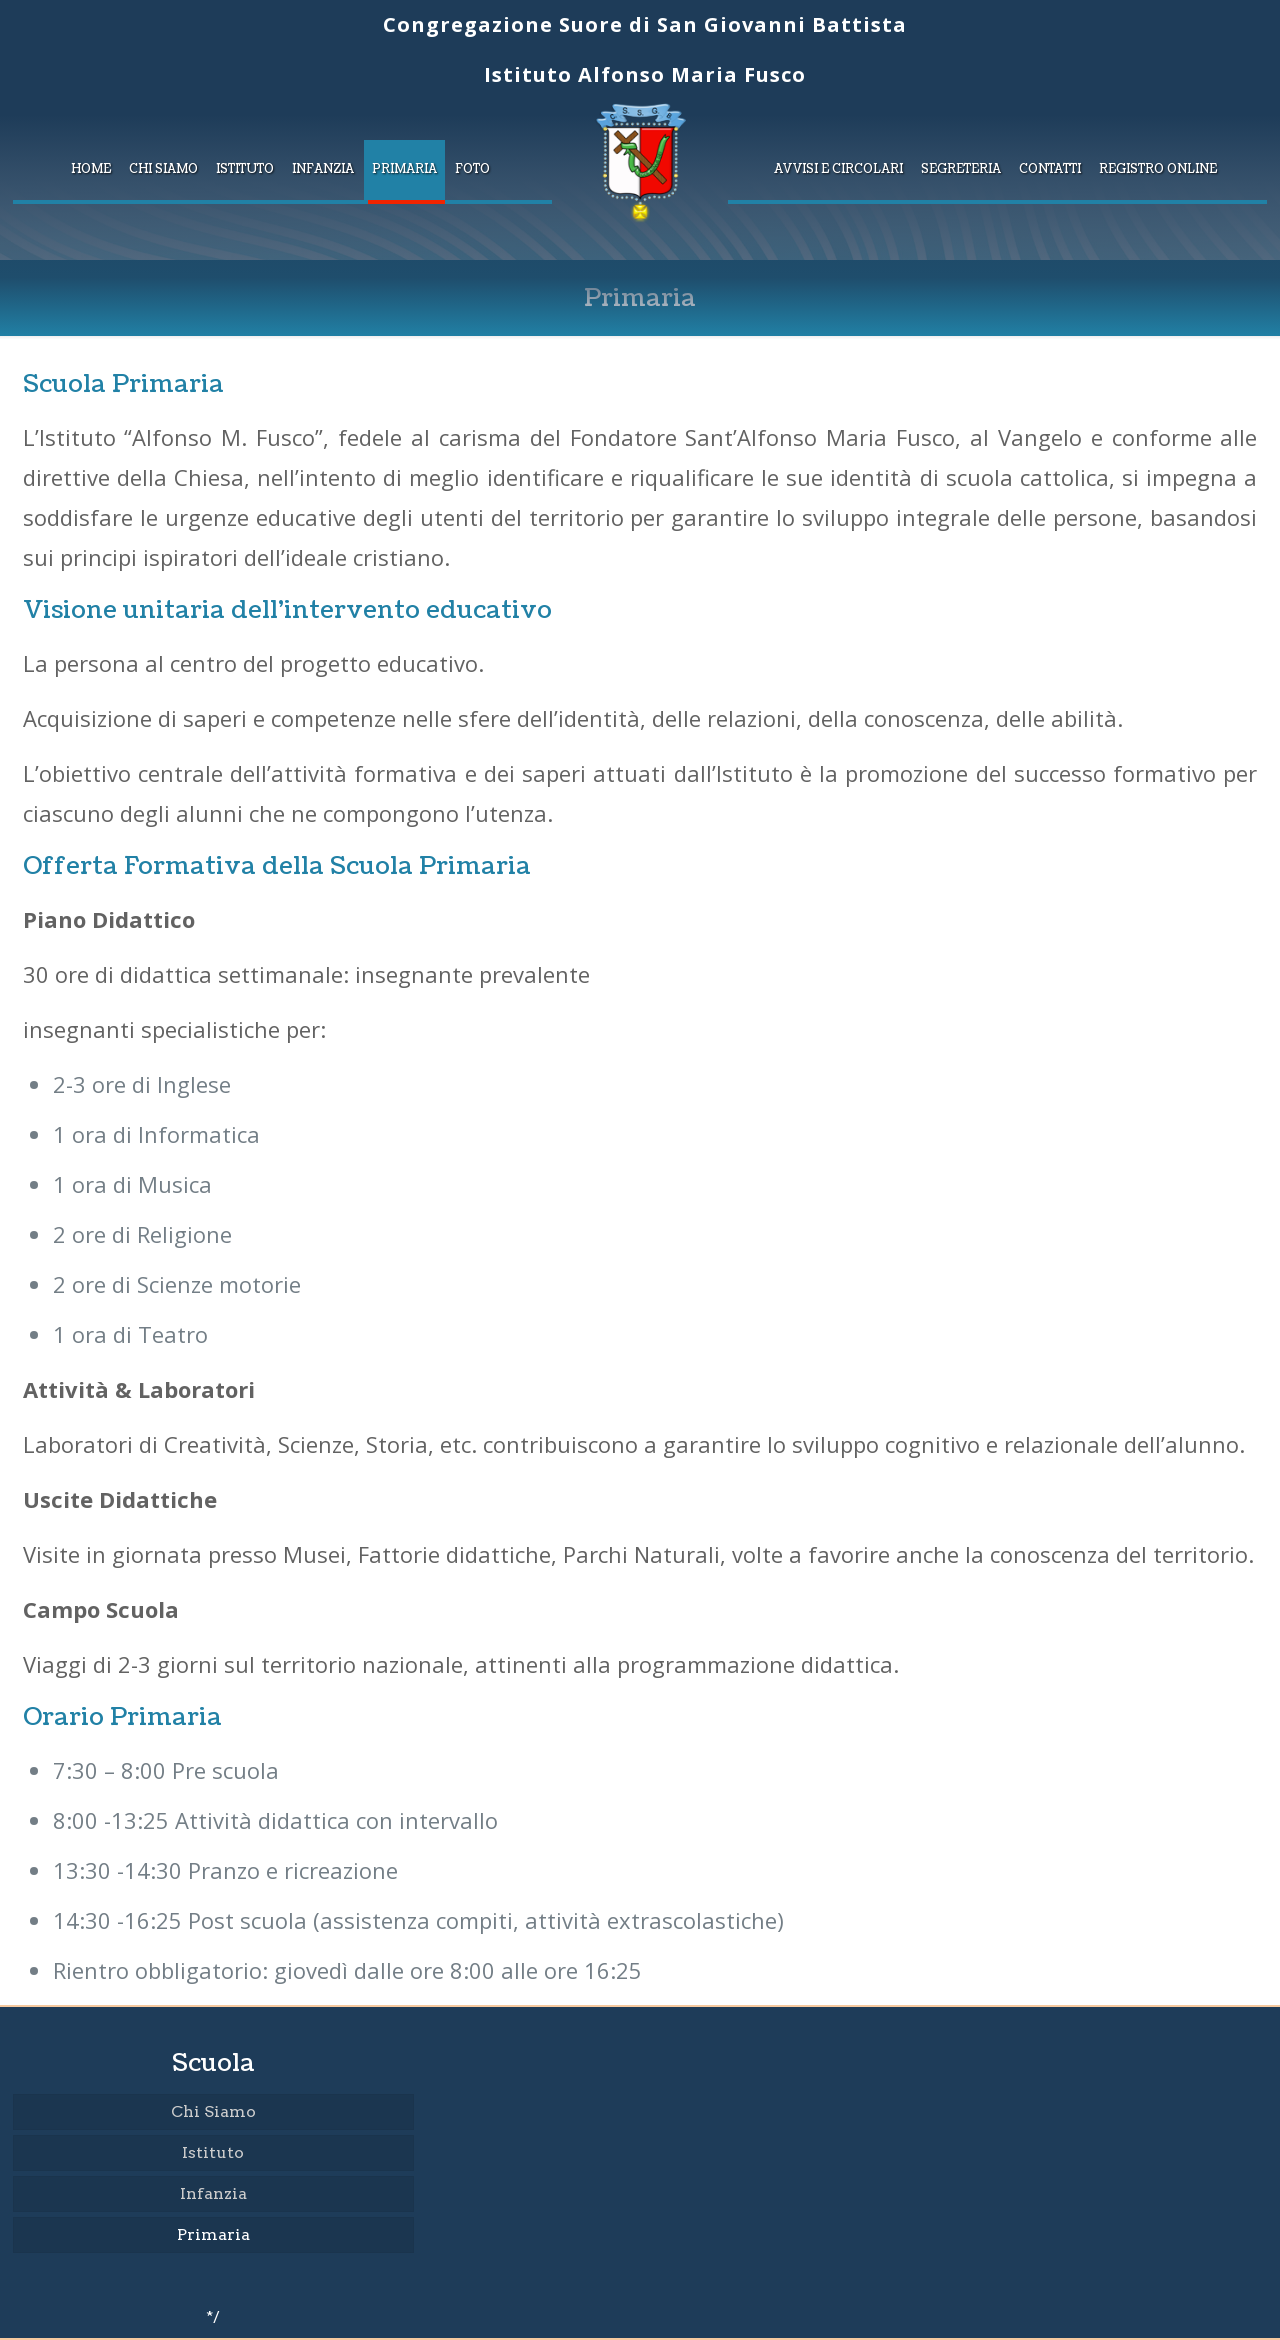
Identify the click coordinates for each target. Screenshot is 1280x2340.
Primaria (213, 2234)
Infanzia (213, 2193)
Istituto (213, 2152)
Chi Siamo (213, 2111)
